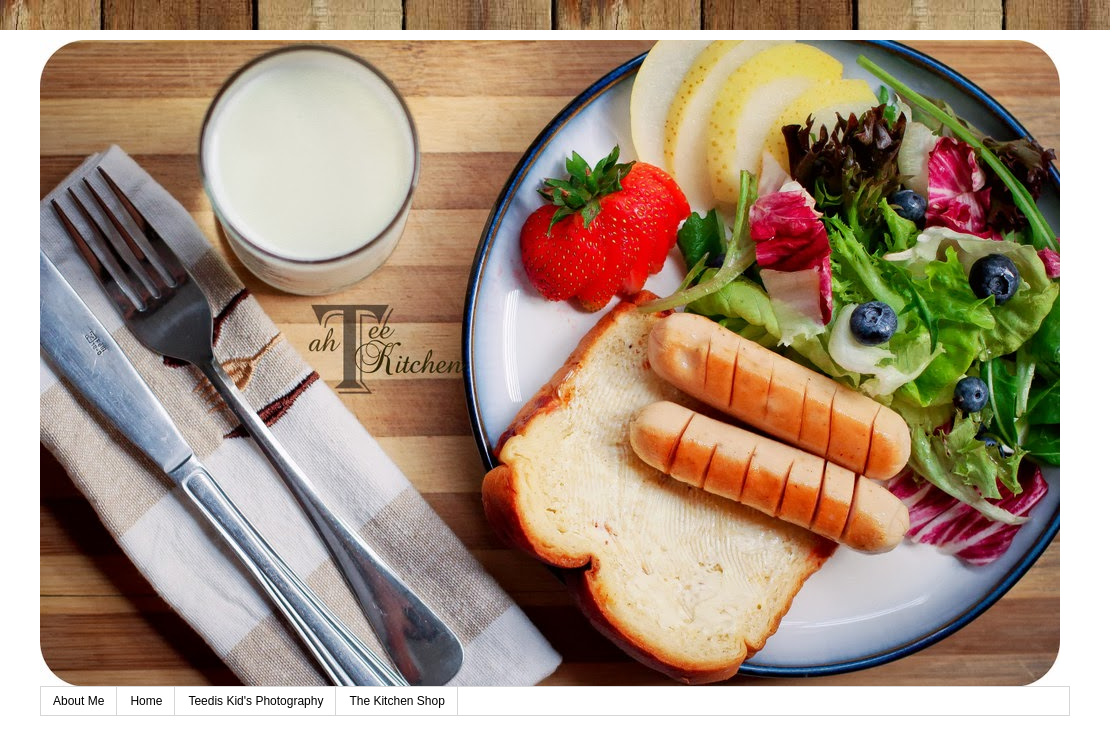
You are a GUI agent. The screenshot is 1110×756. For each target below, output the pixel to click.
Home (146, 701)
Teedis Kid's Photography (255, 701)
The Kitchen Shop (396, 701)
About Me (78, 701)
